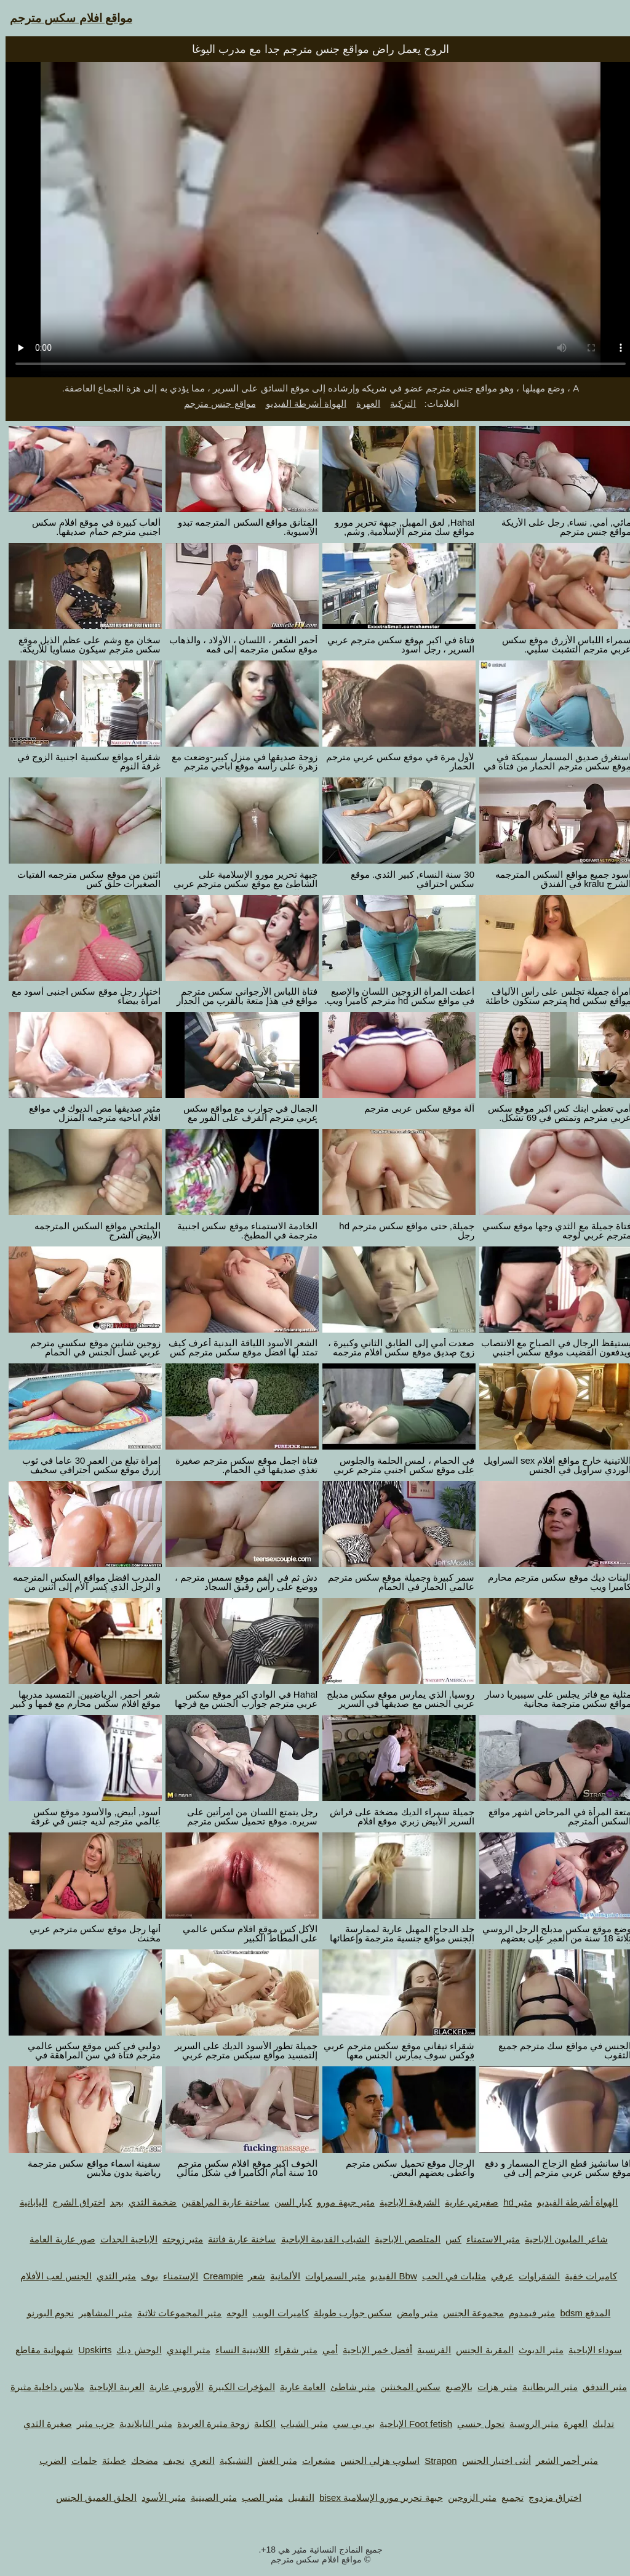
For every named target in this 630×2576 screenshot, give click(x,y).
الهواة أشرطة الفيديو (300, 403)
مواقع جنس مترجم (214, 403)
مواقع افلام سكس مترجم (65, 18)
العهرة (363, 403)
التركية (397, 403)
